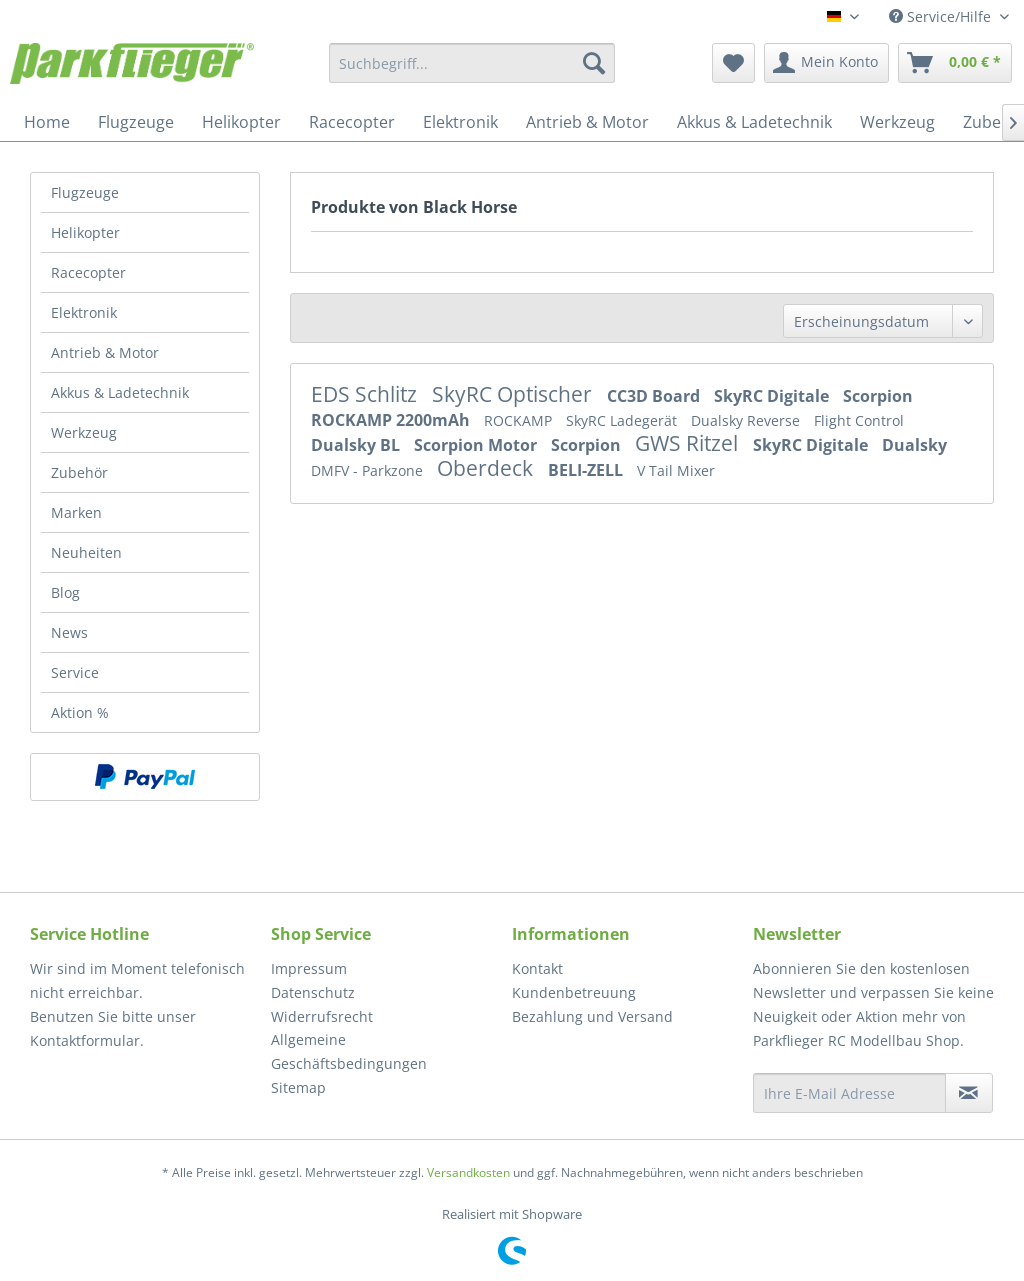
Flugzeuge (85, 192)
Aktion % (80, 712)
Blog (65, 592)
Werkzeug (84, 432)
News (69, 632)
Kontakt (537, 968)
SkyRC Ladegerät (623, 420)
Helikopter (85, 232)
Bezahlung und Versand (592, 1016)
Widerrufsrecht (322, 1016)
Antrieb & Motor (105, 352)
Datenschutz (313, 992)
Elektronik (84, 312)
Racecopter (88, 272)
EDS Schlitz (366, 394)
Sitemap (298, 1087)
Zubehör (79, 472)
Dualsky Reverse (747, 420)
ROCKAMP (520, 420)
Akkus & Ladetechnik (120, 392)
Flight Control (859, 420)
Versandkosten (468, 1172)
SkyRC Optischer (514, 394)
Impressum (309, 968)
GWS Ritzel (689, 443)
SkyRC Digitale (773, 396)
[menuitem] (472, 63)
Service (75, 672)
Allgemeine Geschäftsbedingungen (349, 1051)
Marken (76, 512)
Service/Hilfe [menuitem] (942, 16)
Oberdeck (487, 468)
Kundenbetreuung (574, 992)
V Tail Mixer (676, 470)
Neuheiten (86, 552)
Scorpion (878, 396)
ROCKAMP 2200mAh (392, 420)
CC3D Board (655, 396)
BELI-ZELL (587, 470)
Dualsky (914, 445)
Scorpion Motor (477, 445)
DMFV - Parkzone (369, 470)
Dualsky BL (357, 445)
